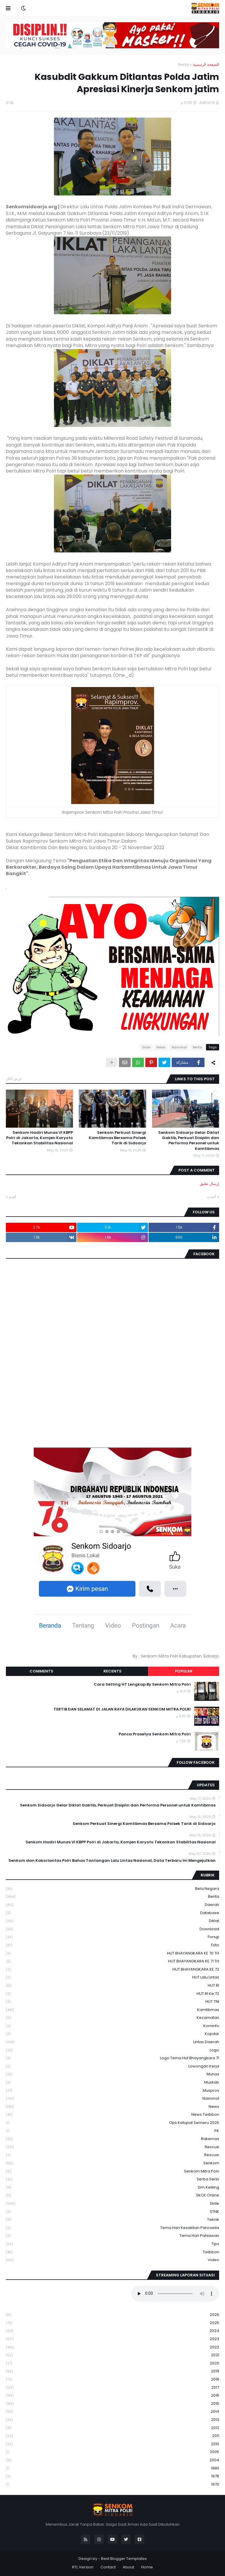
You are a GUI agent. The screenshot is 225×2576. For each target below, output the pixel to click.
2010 (112, 2444)
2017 (112, 2388)
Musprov (112, 2091)
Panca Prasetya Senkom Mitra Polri (155, 1734)
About (128, 2567)
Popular (183, 1671)
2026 (112, 2315)
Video (112, 2260)
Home (147, 2567)
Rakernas (112, 2139)
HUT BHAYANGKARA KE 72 (112, 1970)
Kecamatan (112, 2018)
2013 (112, 2420)
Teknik (112, 2220)
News (161, 1047)
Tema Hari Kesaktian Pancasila (112, 2228)
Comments (41, 1671)
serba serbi (112, 2179)
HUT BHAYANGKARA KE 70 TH (112, 1953)
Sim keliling (112, 2188)
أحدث (211, 1197)
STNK (112, 2212)
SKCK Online (112, 2195)
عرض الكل (14, 1078)
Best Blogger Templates (124, 2558)
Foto (112, 1945)
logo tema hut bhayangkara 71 (112, 2058)
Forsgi (112, 1937)
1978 (112, 2476)
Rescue (112, 2147)
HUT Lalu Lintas (112, 1977)
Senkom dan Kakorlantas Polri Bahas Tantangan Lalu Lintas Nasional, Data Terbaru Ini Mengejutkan (112, 1860)
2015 (112, 2404)
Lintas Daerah (112, 2042)
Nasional (179, 1047)
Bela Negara (112, 1889)
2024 (112, 2331)
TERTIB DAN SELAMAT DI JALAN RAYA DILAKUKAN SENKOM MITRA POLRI (122, 1709)
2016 (112, 2396)
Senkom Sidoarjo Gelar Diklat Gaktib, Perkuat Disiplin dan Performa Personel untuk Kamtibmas (188, 1140)
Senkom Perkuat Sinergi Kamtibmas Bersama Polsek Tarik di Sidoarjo (117, 1138)
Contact (108, 2567)
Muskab (112, 2082)
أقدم (12, 1197)
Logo (112, 2050)
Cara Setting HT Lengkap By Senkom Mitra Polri (142, 1684)
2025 (112, 2323)
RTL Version (82, 2567)
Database (112, 1913)
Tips (112, 2244)
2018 (112, 2379)
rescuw (112, 2155)
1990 (112, 2468)
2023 (112, 2339)
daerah (112, 1905)
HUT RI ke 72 (112, 1994)
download (112, 1929)
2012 (112, 2428)
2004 (112, 2460)
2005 (112, 2452)
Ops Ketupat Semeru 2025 (112, 2123)
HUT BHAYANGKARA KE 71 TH (112, 1961)
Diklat (112, 1921)
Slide (146, 1047)
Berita (183, 64)
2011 (112, 2436)
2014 (112, 2412)
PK (112, 2131)
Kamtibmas (112, 2010)
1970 (112, 2484)
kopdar (112, 2034)
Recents (112, 1671)
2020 (112, 2363)
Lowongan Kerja (112, 2066)
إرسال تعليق (209, 1183)
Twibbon (112, 2252)
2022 (112, 2347)
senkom (112, 2163)
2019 (112, 2371)
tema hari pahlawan (112, 2236)
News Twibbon (112, 2115)
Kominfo (112, 2026)
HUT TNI (112, 2002)
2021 (112, 2355)
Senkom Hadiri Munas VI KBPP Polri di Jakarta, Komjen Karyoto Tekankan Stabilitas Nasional (39, 1138)
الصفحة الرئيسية (206, 64)
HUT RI (112, 1986)
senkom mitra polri (112, 2171)
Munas (112, 2074)
